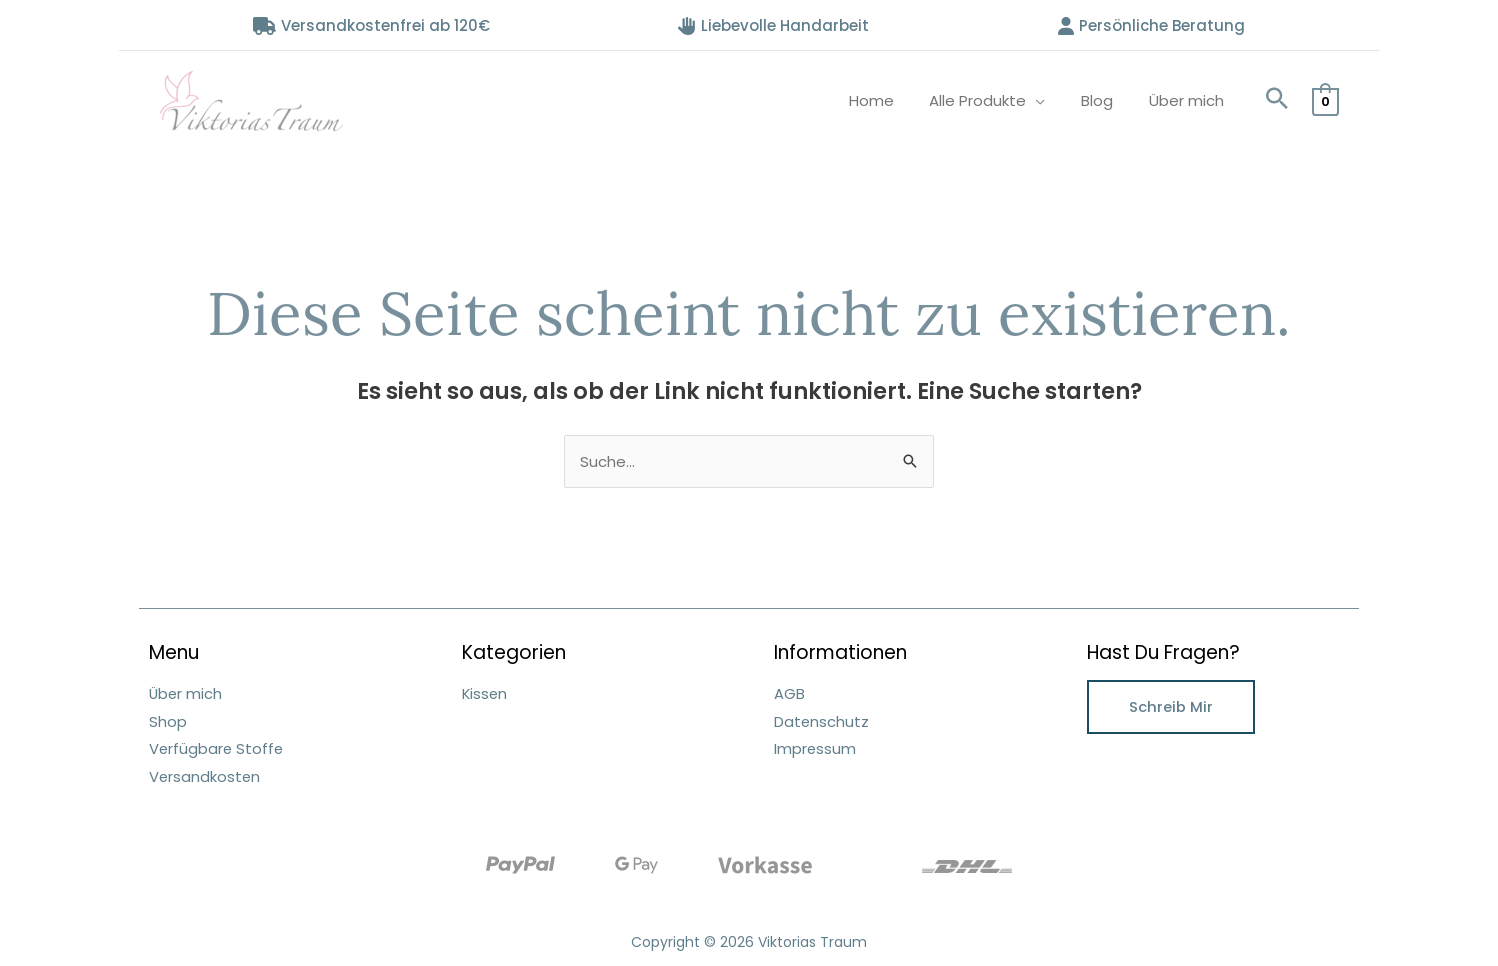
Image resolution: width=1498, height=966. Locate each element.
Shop (168, 720)
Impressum (815, 747)
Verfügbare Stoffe (217, 747)
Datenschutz (822, 720)
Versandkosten (205, 774)
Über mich (1189, 100)
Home (891, 100)
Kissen (485, 693)
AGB (789, 693)
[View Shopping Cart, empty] (1325, 100)
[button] (1277, 101)
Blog (1106, 100)
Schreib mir (1171, 706)
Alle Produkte (992, 100)
